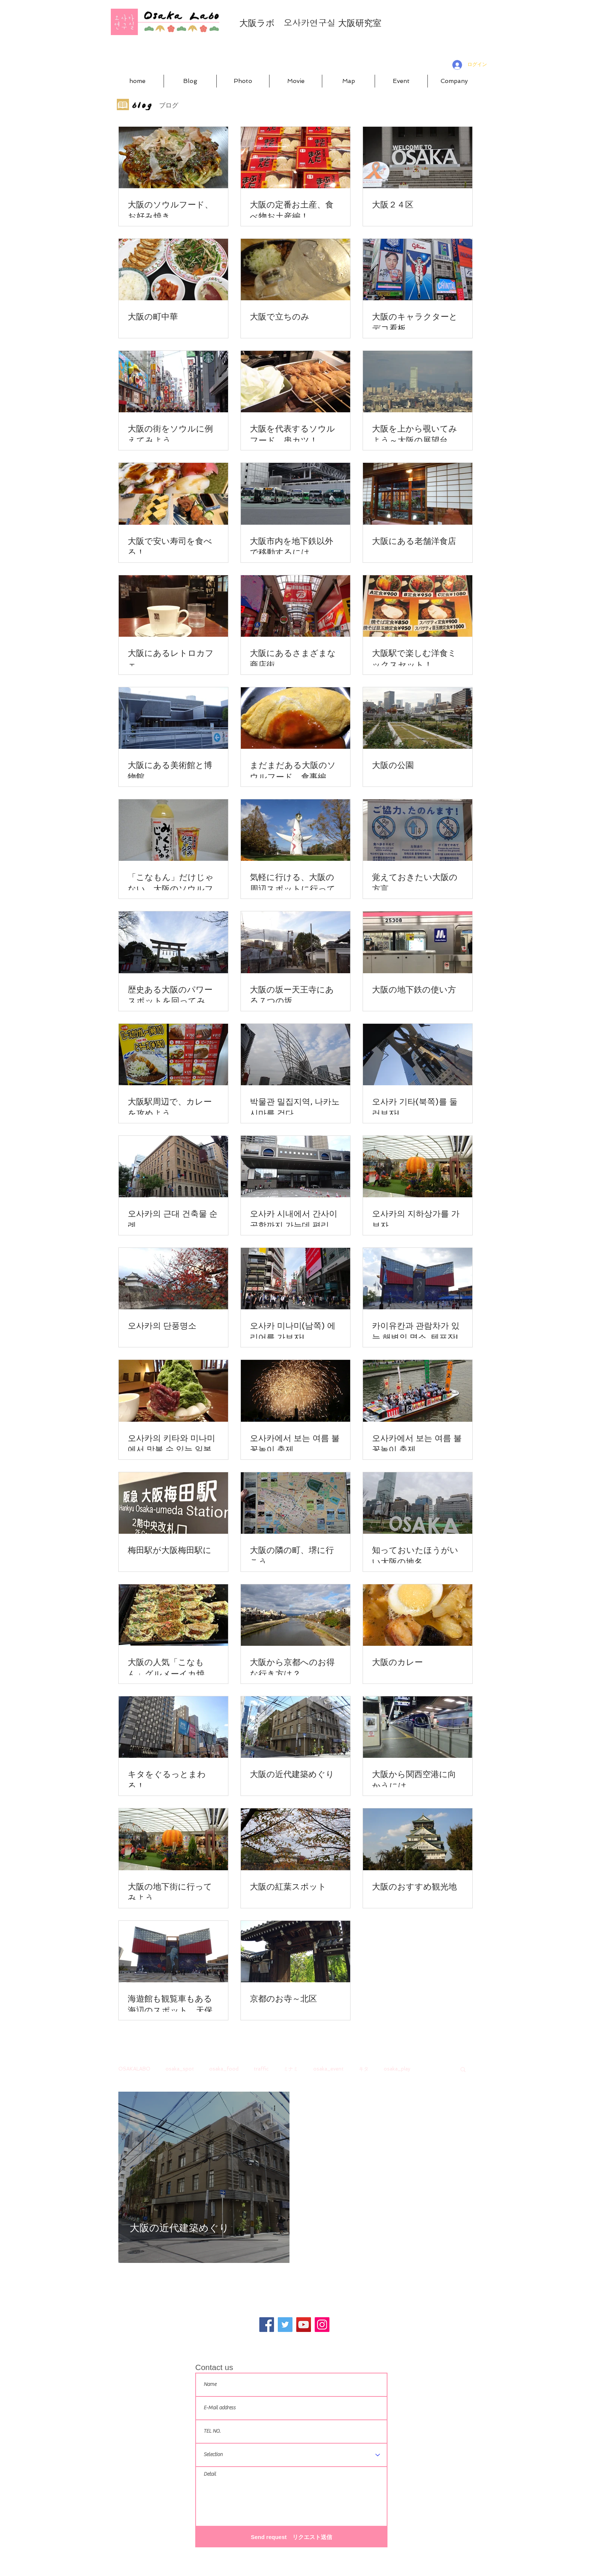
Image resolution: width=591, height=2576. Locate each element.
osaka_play (397, 2069)
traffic (261, 2069)
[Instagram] (322, 2324)
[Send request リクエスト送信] (291, 2537)
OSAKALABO (134, 2069)
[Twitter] (285, 2324)
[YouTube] (303, 2324)
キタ (364, 2069)
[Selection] (291, 2455)
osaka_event (328, 2069)
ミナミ (290, 2069)
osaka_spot (179, 2069)
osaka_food (224, 2069)
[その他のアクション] (277, 2108)
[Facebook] (266, 2324)
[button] (463, 2070)
